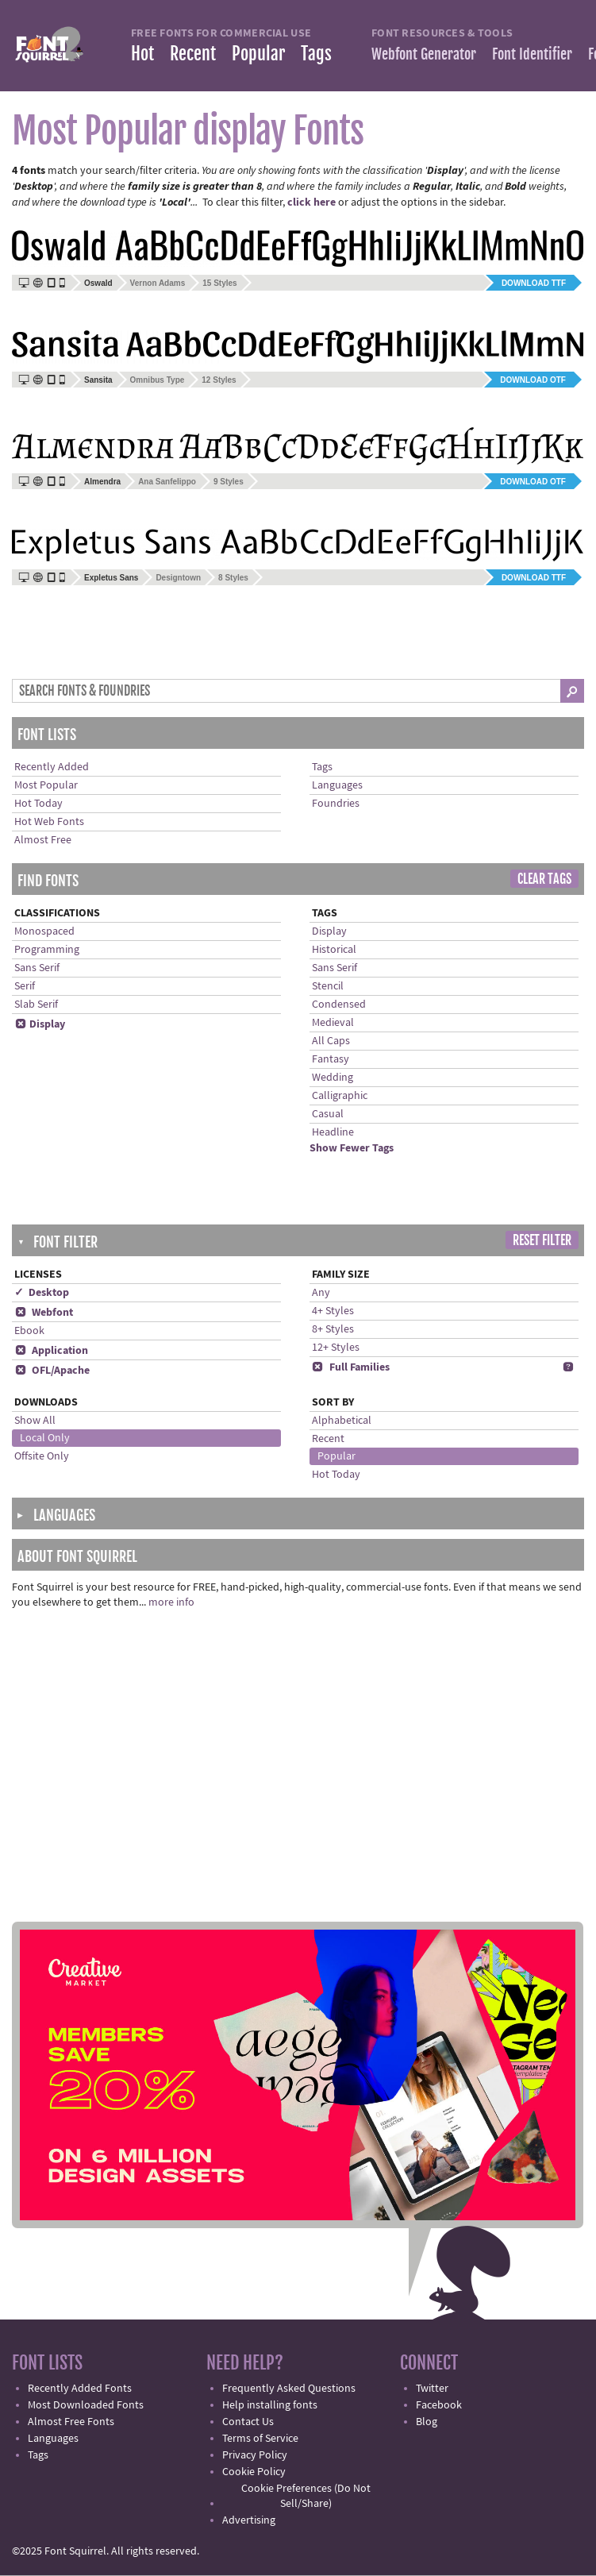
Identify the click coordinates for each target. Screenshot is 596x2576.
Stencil (328, 986)
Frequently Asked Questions (289, 2388)
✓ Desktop (41, 1293)
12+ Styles (336, 1347)
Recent (193, 53)
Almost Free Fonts (71, 2422)
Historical (334, 950)
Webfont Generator (423, 54)
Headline (333, 1132)
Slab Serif (36, 1004)
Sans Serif (37, 968)
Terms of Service (260, 2438)
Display (39, 1024)
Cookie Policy (254, 2472)
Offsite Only (41, 1456)
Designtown (178, 577)
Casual (328, 1114)
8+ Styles (333, 1329)
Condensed (339, 1004)
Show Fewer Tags (352, 1148)
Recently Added (51, 767)
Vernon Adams (158, 283)
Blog (426, 2422)
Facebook (439, 2405)
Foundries (336, 803)
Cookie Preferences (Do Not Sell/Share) (306, 2496)
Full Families (351, 1367)
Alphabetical (341, 1420)
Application (51, 1351)
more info (171, 1602)
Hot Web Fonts (49, 822)
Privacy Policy (254, 2455)
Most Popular (46, 785)
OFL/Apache (52, 1371)
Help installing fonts (269, 2405)
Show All (35, 1420)
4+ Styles (333, 1311)
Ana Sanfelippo (167, 481)
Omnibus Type (157, 380)
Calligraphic (339, 1096)
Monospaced (44, 931)
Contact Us (248, 2422)
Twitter (432, 2388)
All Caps (331, 1041)
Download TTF (534, 283)
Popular (258, 53)
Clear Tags (544, 879)
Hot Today (38, 803)
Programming (46, 950)
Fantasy (330, 1059)
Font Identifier (532, 54)
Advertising (248, 2520)
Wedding (332, 1077)
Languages (337, 785)
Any (321, 1293)
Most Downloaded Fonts (86, 2405)
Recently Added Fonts (80, 2388)
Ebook (29, 1331)
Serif (24, 986)
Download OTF (533, 380)
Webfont (43, 1313)
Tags (316, 53)
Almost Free (42, 840)
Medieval (333, 1023)
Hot (142, 53)
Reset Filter (542, 1240)
